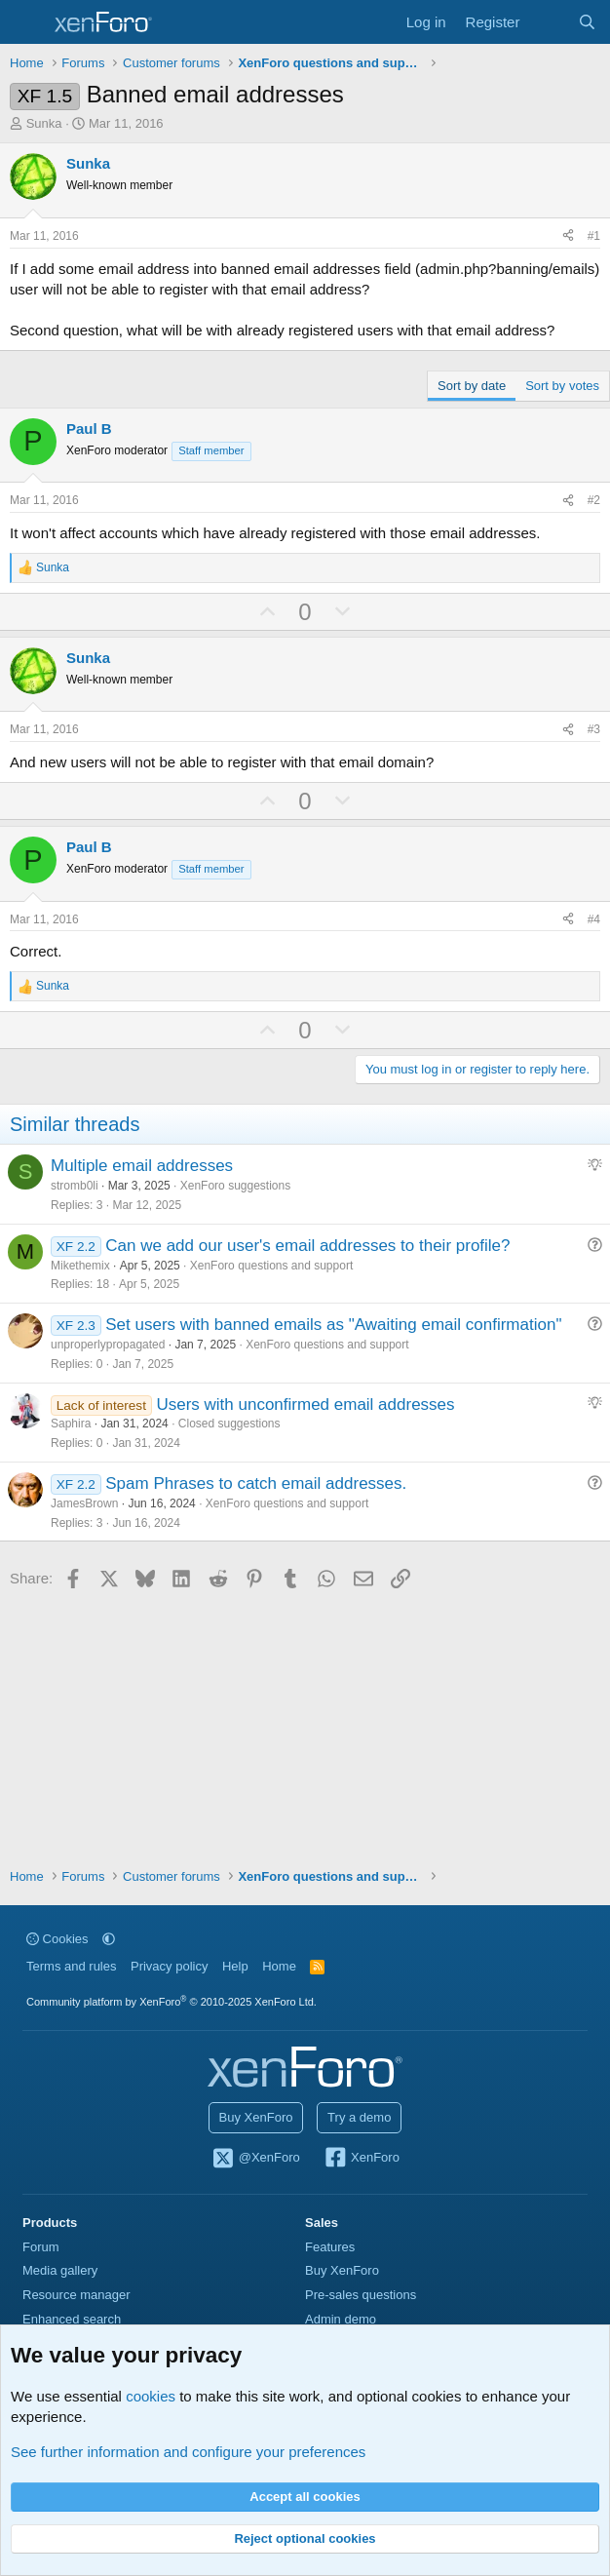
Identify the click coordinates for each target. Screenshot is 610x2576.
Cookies (57, 1939)
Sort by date (472, 385)
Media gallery (59, 2270)
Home (279, 1966)
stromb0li (74, 1185)
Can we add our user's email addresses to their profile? (307, 1245)
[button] (108, 1939)
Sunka (44, 123)
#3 (594, 729)
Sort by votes (562, 385)
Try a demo (359, 2117)
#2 (594, 500)
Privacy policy (169, 1966)
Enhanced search (71, 2319)
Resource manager (76, 2294)
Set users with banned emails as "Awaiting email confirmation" (333, 1324)
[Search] (587, 22)
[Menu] (27, 22)
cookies (150, 2396)
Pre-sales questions (360, 2294)
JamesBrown (84, 1503)
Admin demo (340, 2319)
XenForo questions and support (271, 1265)
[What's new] (548, 22)
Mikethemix (80, 1265)
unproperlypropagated (108, 1344)
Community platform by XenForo (171, 2002)
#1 (594, 236)
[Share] (568, 236)
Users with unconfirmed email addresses (305, 1404)
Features (330, 2247)
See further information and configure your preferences (188, 2451)
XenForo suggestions (235, 1185)
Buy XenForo (256, 2117)
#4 (594, 919)
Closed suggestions (229, 1423)
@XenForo (255, 2158)
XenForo (361, 2158)
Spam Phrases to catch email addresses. (255, 1483)
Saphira (71, 1423)
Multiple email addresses (142, 1165)
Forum (40, 2247)
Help (235, 1966)
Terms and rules (71, 1966)
